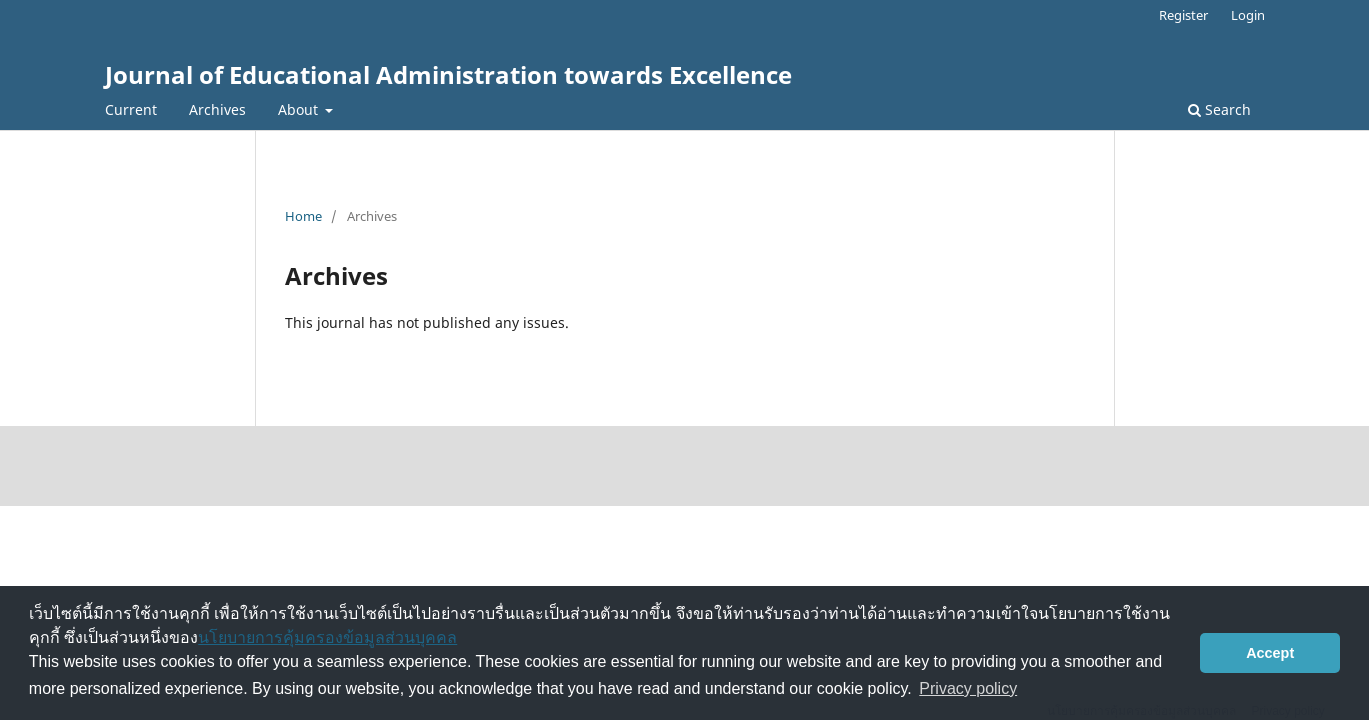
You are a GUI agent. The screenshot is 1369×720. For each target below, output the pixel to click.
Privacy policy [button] (968, 688)
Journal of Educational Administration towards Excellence (448, 74)
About (300, 109)
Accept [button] (1270, 653)
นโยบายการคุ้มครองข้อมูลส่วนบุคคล (327, 637)
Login (1248, 15)
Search (1219, 109)
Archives (217, 109)
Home (303, 216)
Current (131, 109)
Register (1183, 15)
